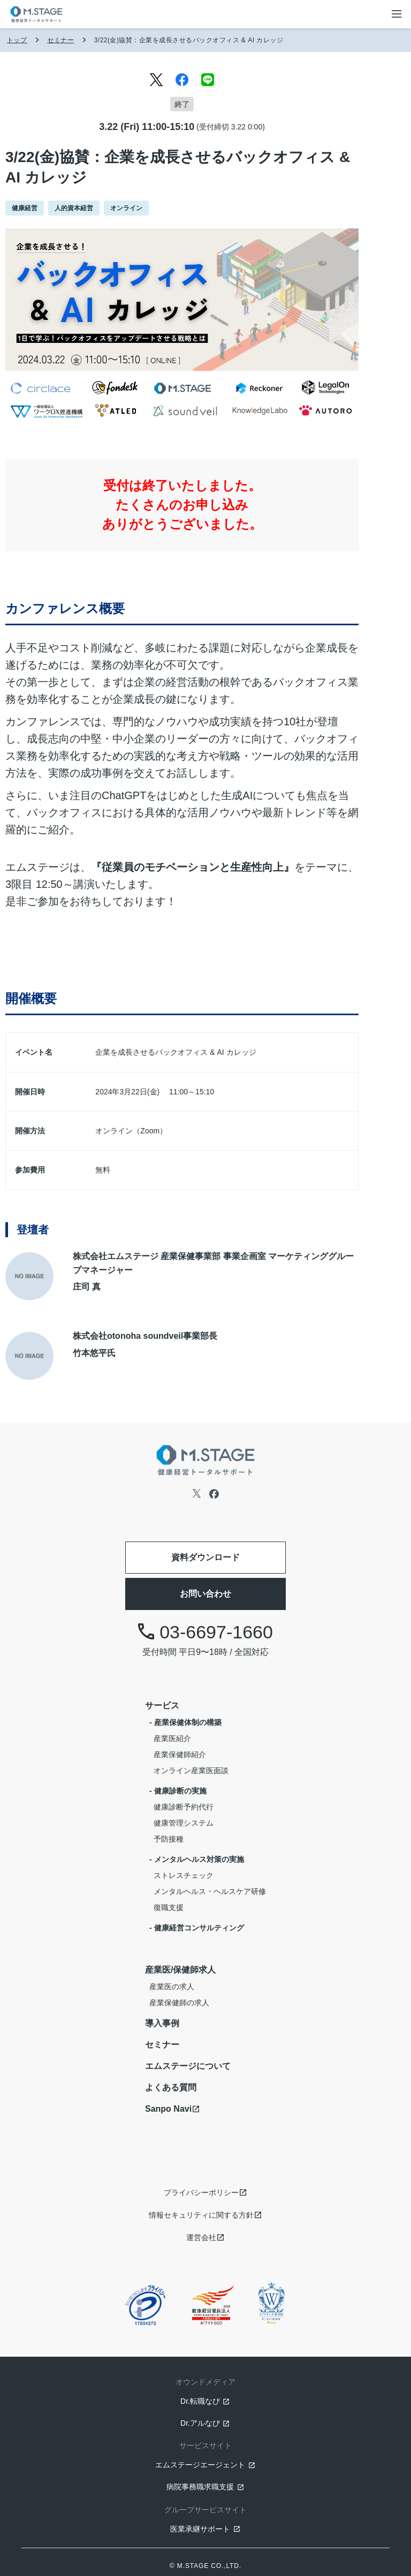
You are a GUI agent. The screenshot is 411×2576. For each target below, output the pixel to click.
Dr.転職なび (200, 2401)
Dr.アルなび (200, 2423)
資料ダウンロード (205, 1557)
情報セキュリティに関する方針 (201, 2215)
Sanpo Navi (168, 2108)
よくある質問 (170, 2087)
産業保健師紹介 (180, 1754)
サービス (162, 1705)
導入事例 (162, 2023)
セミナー (60, 40)
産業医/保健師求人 (180, 1969)
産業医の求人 (171, 1986)
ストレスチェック (184, 1875)
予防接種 (169, 1839)
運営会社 (201, 2237)
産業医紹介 (172, 1738)
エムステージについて (188, 2066)
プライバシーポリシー (201, 2192)
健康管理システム (184, 1823)
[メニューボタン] (396, 13)
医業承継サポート (200, 2529)
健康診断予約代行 (184, 1807)
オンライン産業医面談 (191, 1770)
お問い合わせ (205, 1593)
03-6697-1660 (205, 1632)
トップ (17, 40)
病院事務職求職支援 (200, 2486)
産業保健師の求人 (179, 2002)
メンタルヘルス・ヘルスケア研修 (210, 1891)
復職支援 (169, 1907)
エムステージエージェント (200, 2464)
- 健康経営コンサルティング (196, 1927)
